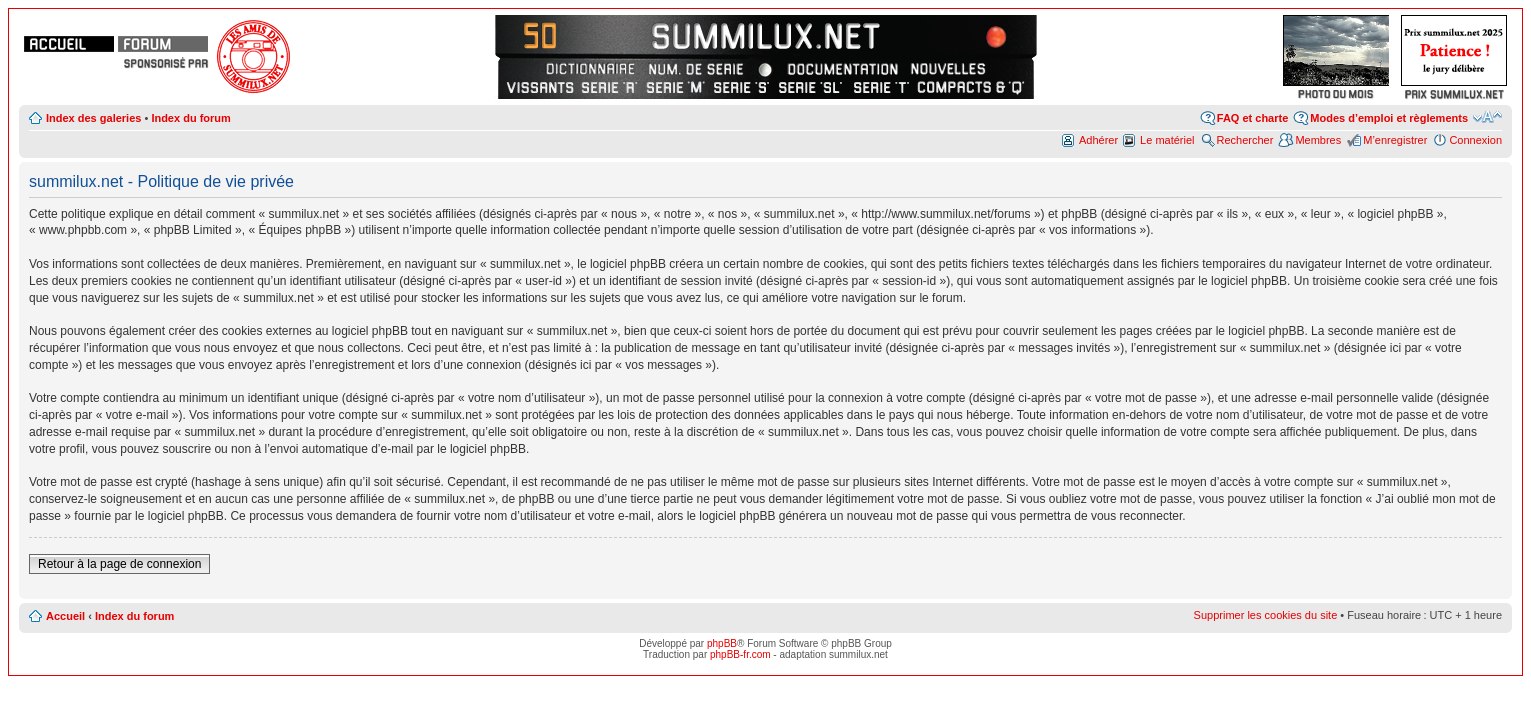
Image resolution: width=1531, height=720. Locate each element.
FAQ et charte (1253, 118)
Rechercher (1245, 140)
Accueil (65, 616)
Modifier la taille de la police (1487, 117)
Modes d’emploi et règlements (1389, 118)
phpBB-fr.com (740, 654)
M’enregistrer (1395, 140)
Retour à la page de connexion (119, 564)
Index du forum (190, 118)
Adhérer (1098, 140)
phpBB (722, 643)
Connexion (1475, 140)
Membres (1318, 140)
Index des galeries (93, 118)
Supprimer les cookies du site (1266, 615)
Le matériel (1167, 140)
